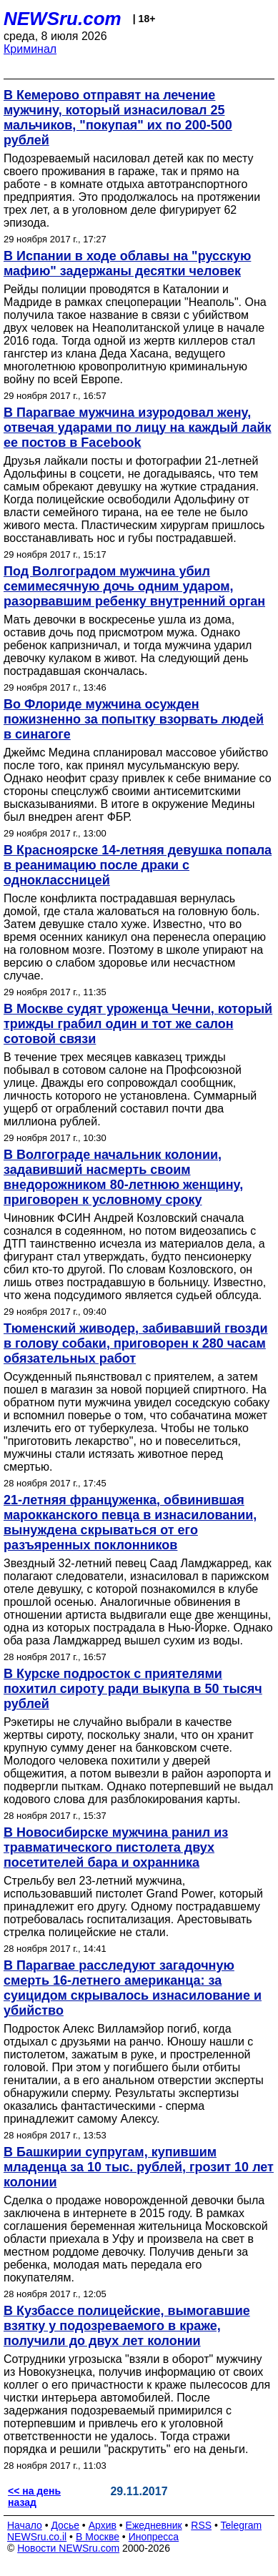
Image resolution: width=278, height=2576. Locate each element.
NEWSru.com (62, 18)
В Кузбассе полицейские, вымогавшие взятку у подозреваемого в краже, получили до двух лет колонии (127, 2326)
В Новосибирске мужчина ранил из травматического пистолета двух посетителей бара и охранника (116, 1847)
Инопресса (154, 2536)
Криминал (30, 49)
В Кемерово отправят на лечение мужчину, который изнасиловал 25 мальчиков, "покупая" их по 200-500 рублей (118, 117)
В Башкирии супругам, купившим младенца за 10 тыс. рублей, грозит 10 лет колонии (139, 2167)
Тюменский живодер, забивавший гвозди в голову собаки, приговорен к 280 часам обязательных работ (136, 1343)
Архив (102, 2525)
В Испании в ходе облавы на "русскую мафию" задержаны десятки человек (127, 263)
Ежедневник (154, 2525)
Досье (65, 2525)
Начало (24, 2525)
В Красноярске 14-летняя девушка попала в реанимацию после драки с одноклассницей (138, 865)
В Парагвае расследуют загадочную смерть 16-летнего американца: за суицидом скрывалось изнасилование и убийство (133, 1988)
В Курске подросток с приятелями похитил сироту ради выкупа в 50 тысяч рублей (133, 1689)
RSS (201, 2525)
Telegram (241, 2525)
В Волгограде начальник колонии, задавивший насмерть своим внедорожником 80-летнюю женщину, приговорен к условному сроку (123, 1177)
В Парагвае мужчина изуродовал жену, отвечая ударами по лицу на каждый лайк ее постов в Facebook (138, 427)
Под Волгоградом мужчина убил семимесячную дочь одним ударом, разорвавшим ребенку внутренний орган (134, 586)
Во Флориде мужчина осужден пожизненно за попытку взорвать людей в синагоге (134, 719)
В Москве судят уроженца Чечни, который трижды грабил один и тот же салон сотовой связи (138, 1024)
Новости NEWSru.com (68, 2548)
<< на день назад (34, 2496)
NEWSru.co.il (36, 2536)
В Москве (97, 2536)
